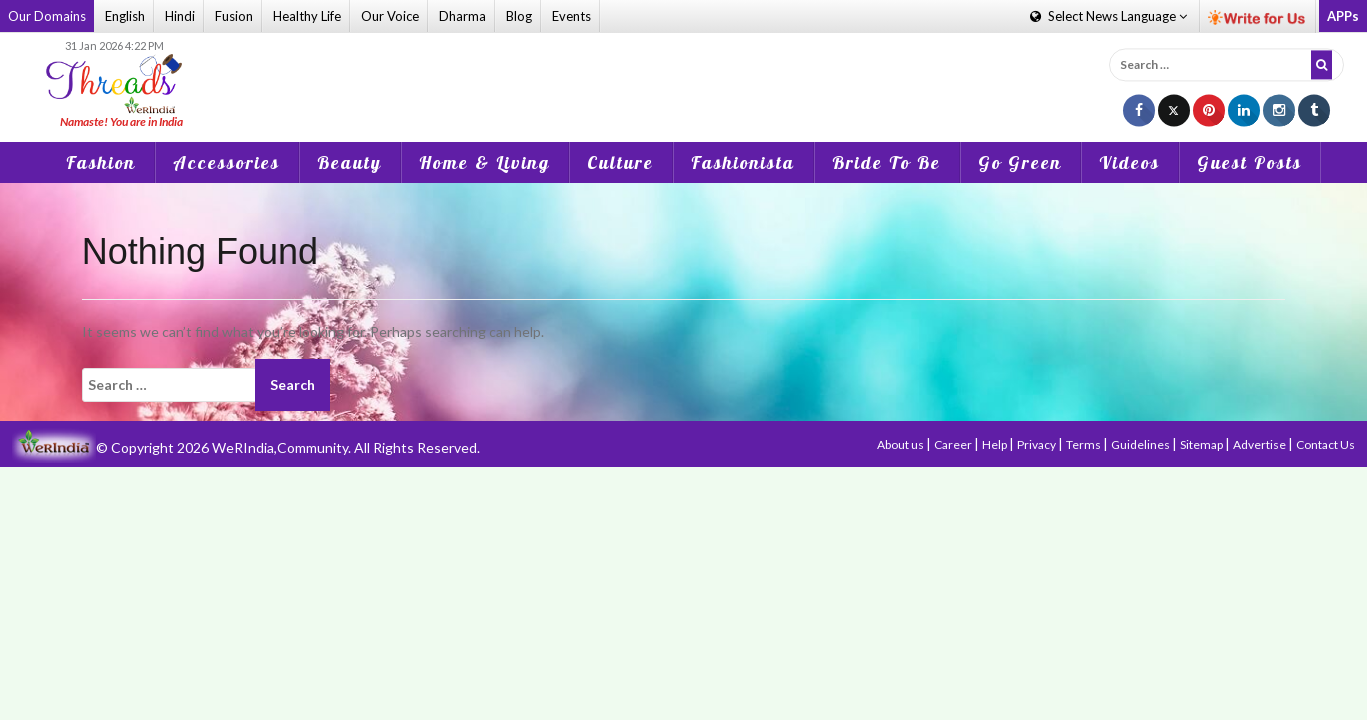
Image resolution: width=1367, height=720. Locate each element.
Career (954, 444)
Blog (519, 16)
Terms (1084, 444)
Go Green (1020, 162)
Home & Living (484, 162)
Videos (1129, 162)
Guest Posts (1249, 162)
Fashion (101, 162)
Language (1108, 16)
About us (901, 444)
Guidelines (1141, 444)
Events (571, 16)
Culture (620, 162)
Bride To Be (886, 162)
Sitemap (1202, 444)
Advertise (1260, 444)
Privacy (1037, 444)
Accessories (226, 162)
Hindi (180, 16)
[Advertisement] (683, 84)
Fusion (234, 16)
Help (995, 444)
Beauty (349, 162)
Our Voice (390, 16)
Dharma (462, 16)
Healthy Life (307, 16)
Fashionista (743, 162)
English (125, 16)
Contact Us (1325, 444)
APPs (1343, 16)
